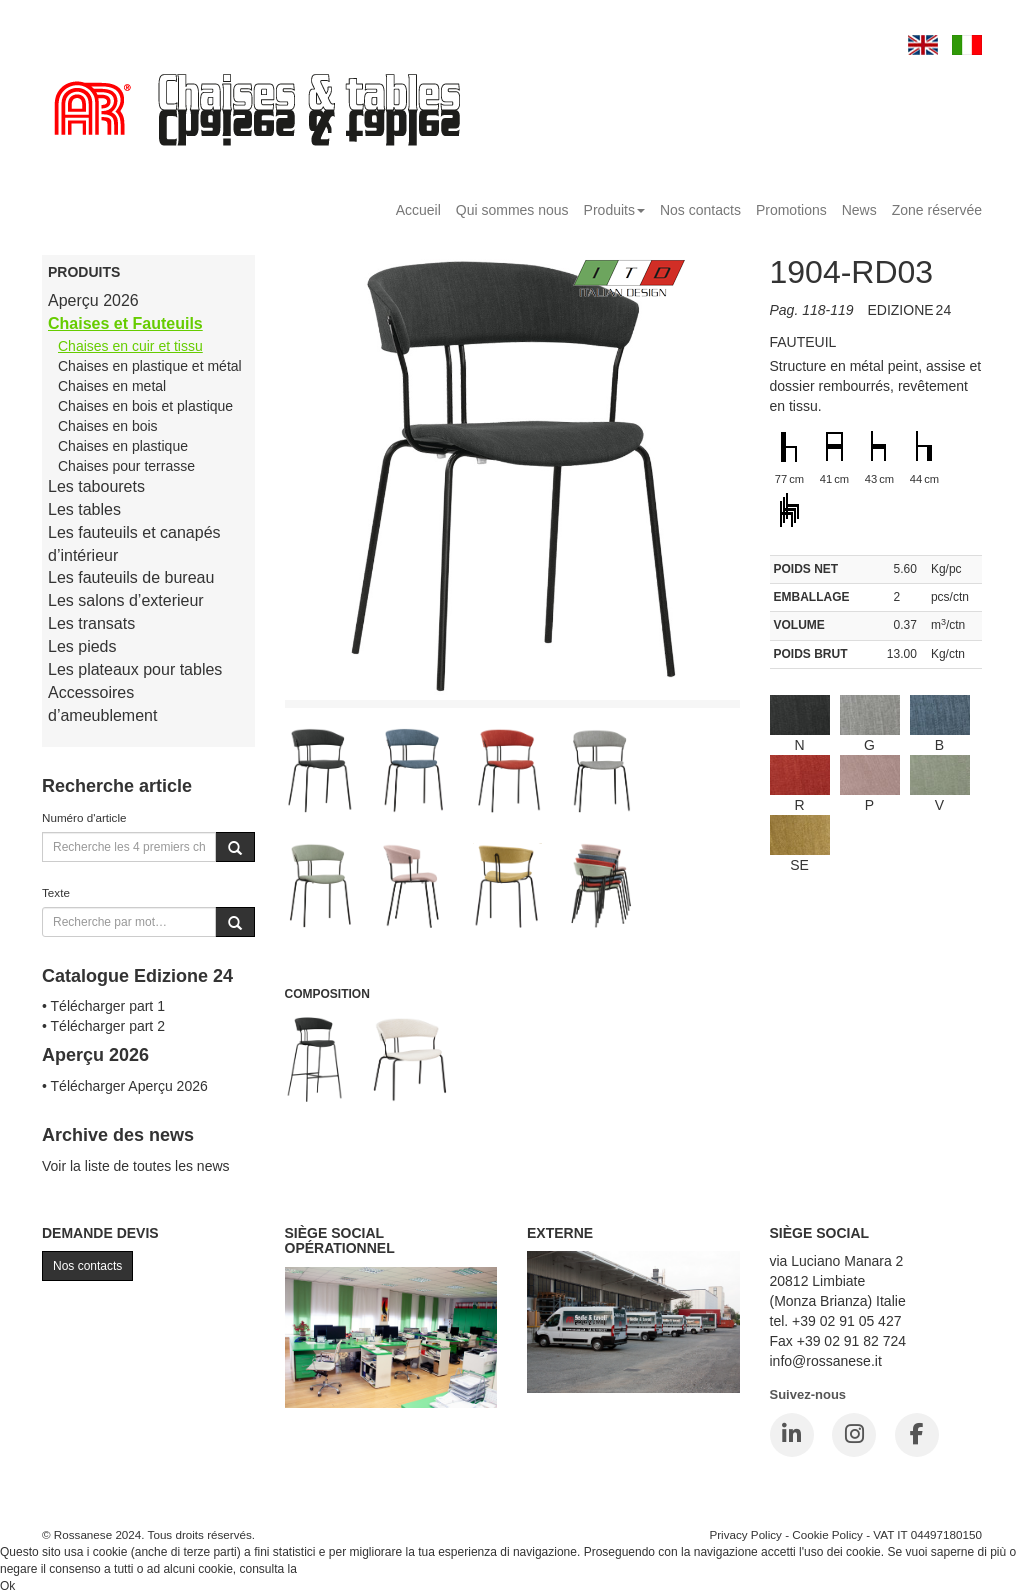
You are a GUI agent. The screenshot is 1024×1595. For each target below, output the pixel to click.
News (859, 210)
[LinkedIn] (792, 1435)
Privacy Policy (745, 1534)
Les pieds (82, 646)
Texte (56, 892)
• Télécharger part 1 (103, 1006)
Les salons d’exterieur (126, 600)
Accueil (418, 210)
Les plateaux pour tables (135, 669)
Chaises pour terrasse (126, 466)
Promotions (791, 210)
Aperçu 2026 (93, 300)
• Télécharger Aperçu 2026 (125, 1086)
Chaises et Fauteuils (125, 323)
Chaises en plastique (123, 446)
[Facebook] (917, 1435)
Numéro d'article (84, 817)
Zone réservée (937, 210)
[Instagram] (854, 1435)
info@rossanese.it (826, 1361)
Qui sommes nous (512, 210)
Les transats (91, 623)
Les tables (84, 509)
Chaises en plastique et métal (150, 366)
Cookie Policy (827, 1534)
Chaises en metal (112, 386)
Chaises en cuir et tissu (130, 346)
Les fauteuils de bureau (131, 577)
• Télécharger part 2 (103, 1026)
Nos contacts (700, 210)
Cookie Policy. (337, 1569)
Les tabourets (96, 486)
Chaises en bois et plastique (145, 406)
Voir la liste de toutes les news (136, 1166)
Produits (614, 210)
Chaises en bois (108, 426)
